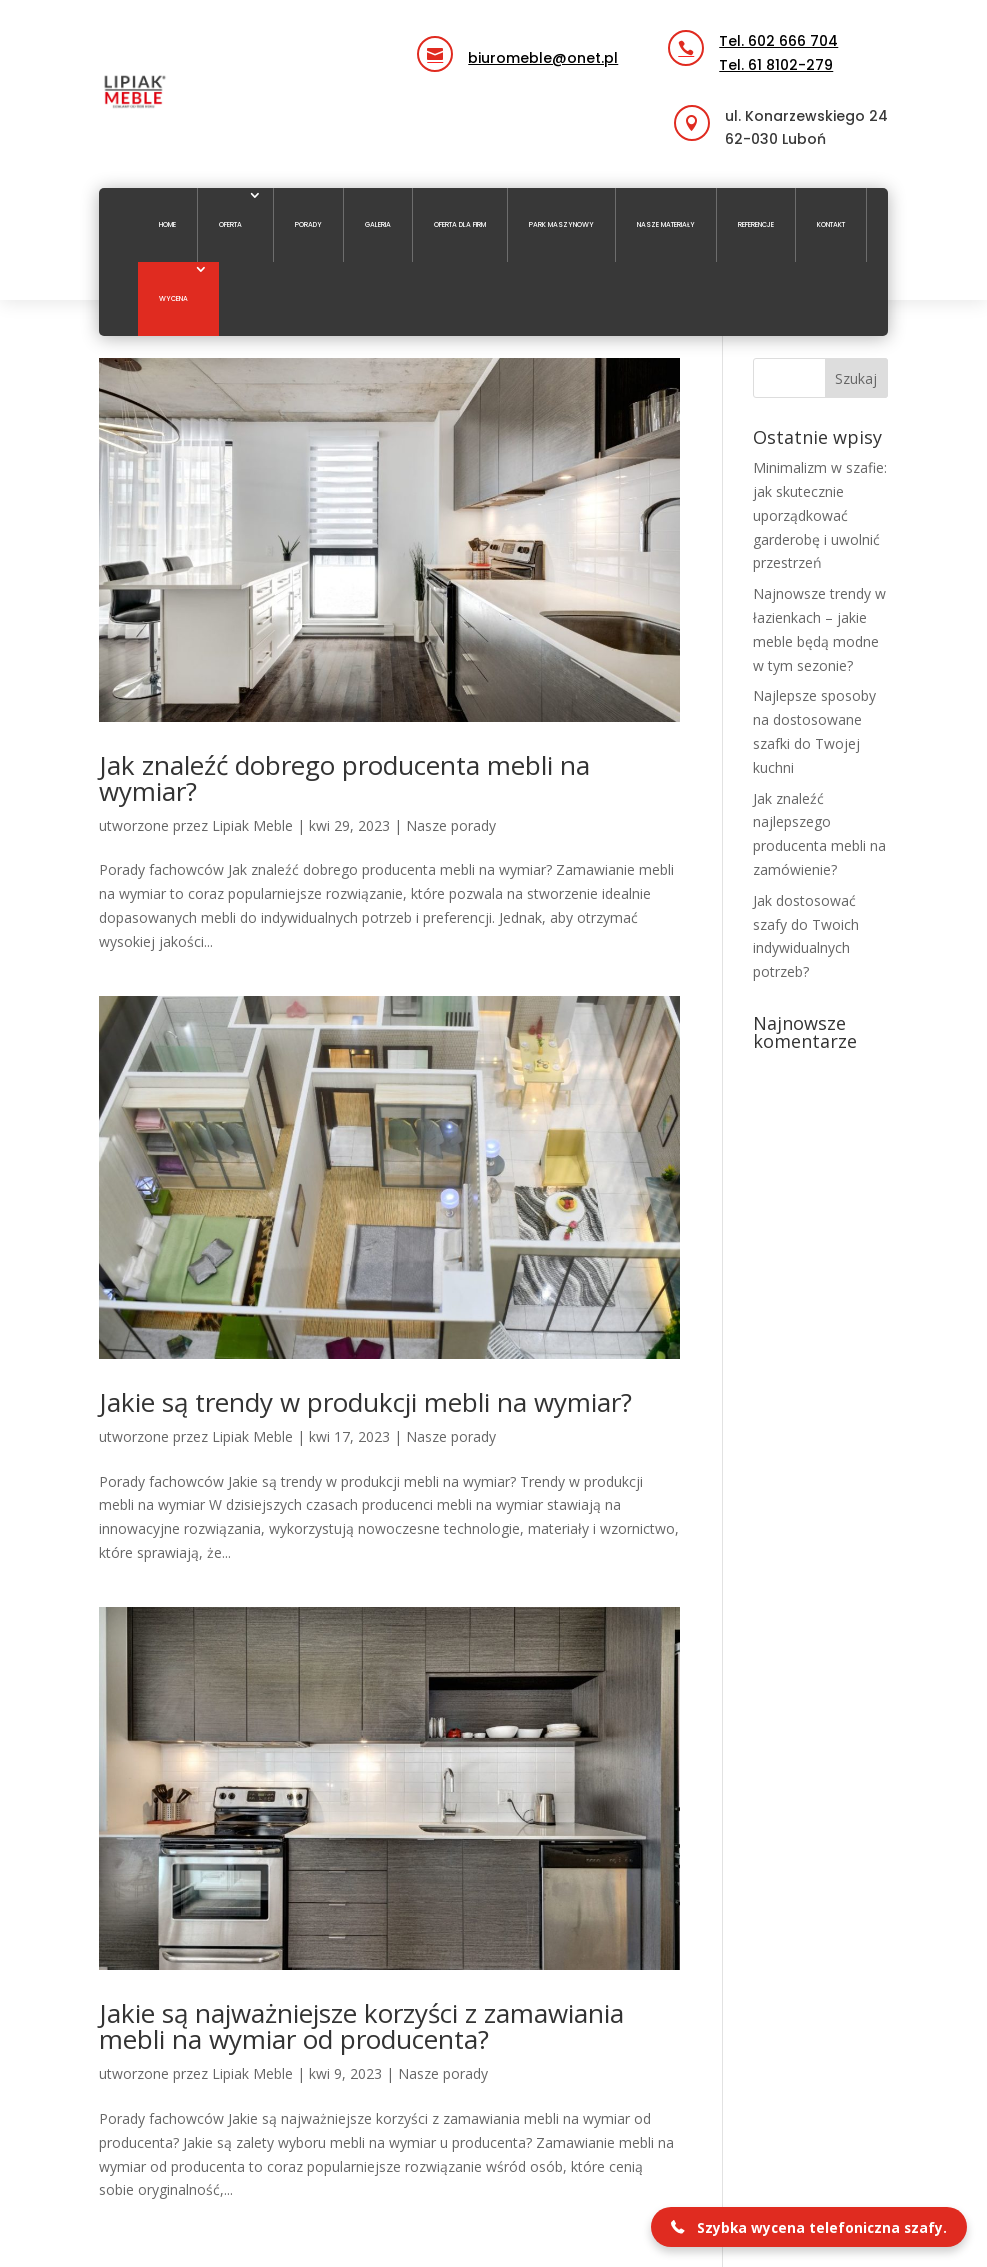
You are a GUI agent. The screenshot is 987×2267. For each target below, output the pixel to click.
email (474, 38)
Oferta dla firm (460, 224)
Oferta (230, 224)
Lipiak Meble (252, 825)
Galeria (378, 224)
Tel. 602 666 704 (778, 41)
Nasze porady (451, 825)
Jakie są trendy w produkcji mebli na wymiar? (365, 1402)
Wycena (173, 298)
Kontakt (831, 224)
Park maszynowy (561, 224)
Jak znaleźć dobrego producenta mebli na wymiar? (344, 778)
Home (167, 224)
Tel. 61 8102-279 (776, 65)
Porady (308, 224)
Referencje (756, 224)
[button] (809, 2227)
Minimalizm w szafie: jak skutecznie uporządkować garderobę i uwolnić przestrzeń (820, 515)
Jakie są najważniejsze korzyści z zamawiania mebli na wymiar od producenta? (361, 2026)
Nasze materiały (666, 224)
